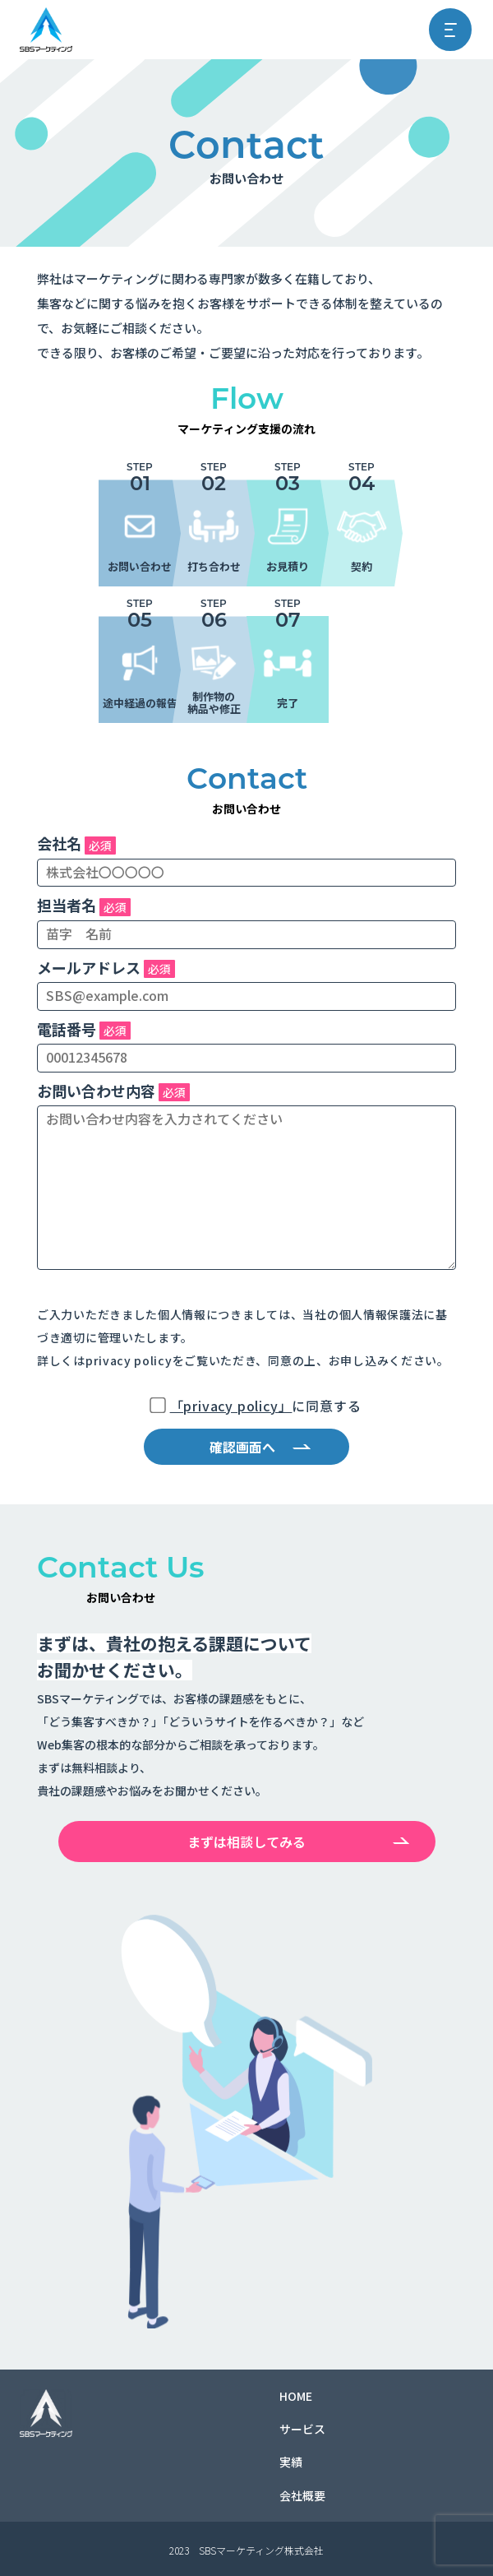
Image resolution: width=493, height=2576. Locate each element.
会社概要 (302, 2495)
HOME (295, 2396)
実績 (290, 2461)
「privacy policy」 (231, 1405)
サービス (302, 2429)
